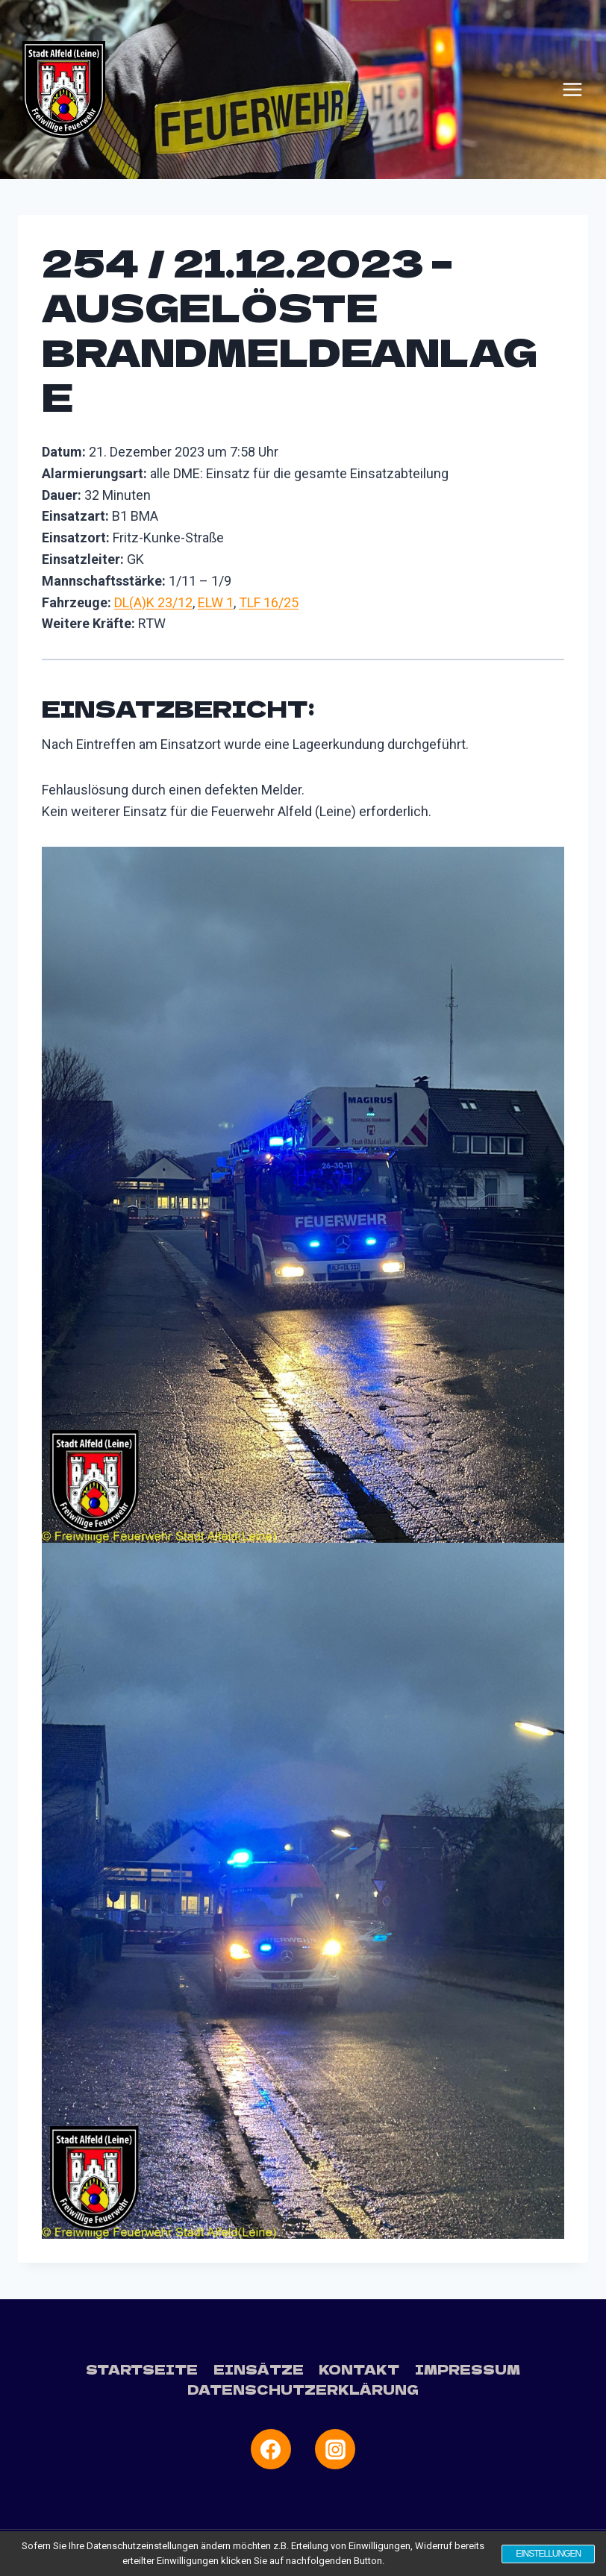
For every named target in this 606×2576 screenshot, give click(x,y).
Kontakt (359, 2369)
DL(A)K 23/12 (153, 602)
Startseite (142, 2369)
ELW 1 (216, 602)
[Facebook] (271, 2449)
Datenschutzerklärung (303, 2389)
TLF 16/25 (269, 602)
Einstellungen (546, 2553)
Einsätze (258, 2369)
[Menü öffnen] (572, 89)
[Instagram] (335, 2449)
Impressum (467, 2369)
